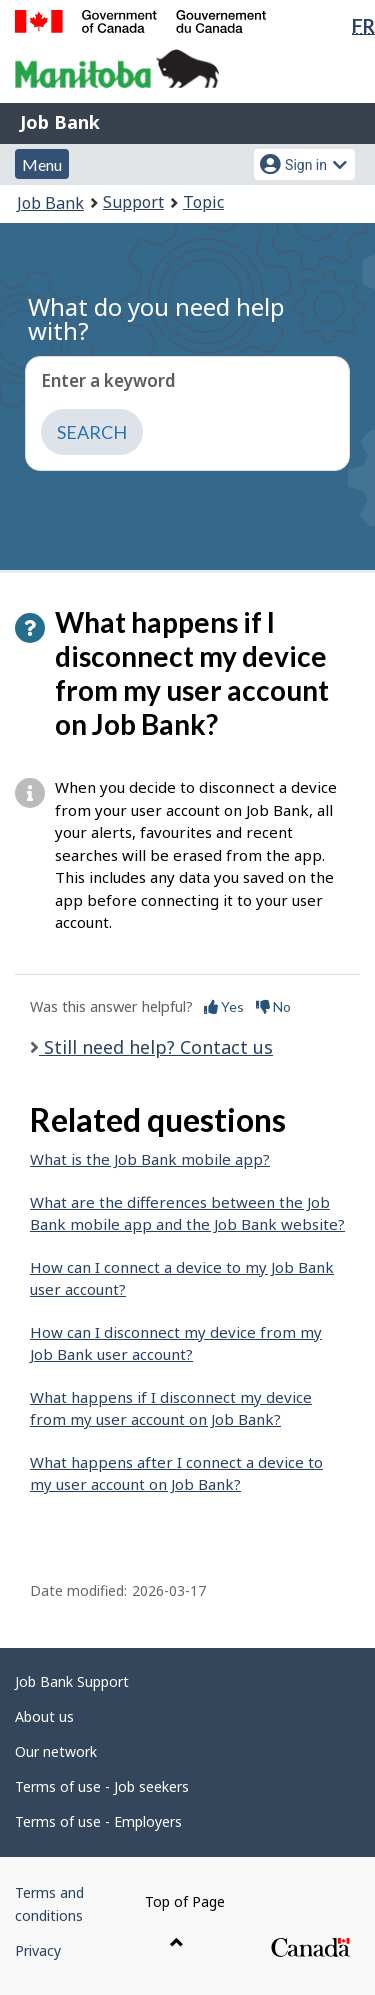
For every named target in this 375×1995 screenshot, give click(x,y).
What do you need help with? (156, 318)
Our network (56, 1751)
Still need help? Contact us (156, 1047)
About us (44, 1716)
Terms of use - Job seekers (102, 1786)
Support (133, 202)
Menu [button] (42, 164)
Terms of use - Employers (98, 1821)
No (273, 1006)
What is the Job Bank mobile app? (150, 1159)
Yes (224, 1006)
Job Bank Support (72, 1681)
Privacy (38, 1950)
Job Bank (60, 122)
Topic (203, 202)
